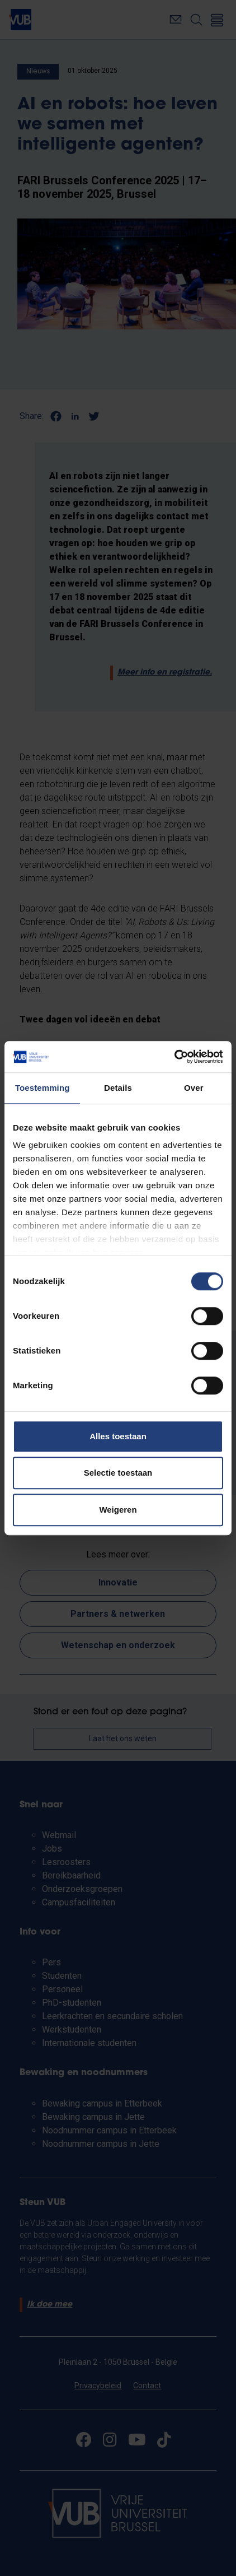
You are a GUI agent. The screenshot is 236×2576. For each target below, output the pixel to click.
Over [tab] (194, 1087)
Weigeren (117, 1509)
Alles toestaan (118, 1436)
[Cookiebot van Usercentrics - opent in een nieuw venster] (174, 1056)
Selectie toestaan (118, 1472)
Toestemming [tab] (42, 1087)
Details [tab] (118, 1087)
